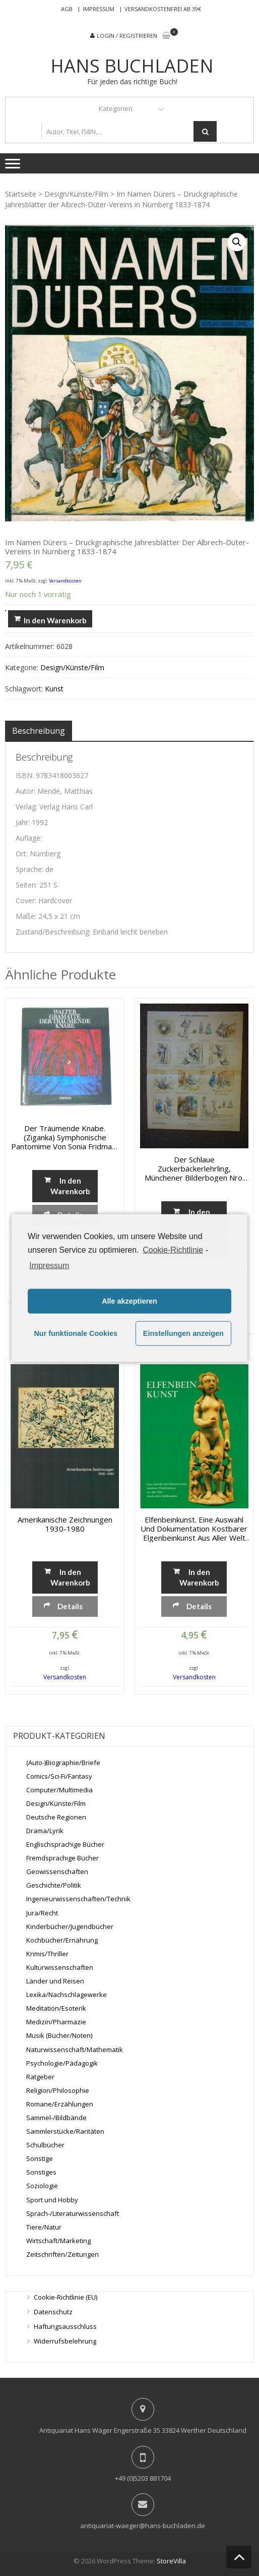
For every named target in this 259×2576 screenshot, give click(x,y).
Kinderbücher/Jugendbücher (69, 1926)
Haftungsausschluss (65, 2326)
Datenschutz (53, 2311)
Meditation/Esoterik (56, 2008)
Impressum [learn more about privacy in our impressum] (49, 1265)
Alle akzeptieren (129, 1301)
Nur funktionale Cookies (75, 1333)
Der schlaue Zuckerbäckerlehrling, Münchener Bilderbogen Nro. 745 (194, 1168)
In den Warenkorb (55, 620)
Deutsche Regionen (56, 1817)
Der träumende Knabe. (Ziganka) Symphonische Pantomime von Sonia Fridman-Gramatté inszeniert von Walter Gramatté (65, 1137)
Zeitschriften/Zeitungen (62, 2254)
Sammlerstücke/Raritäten (65, 2131)
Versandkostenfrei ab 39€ (162, 9)
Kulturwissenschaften (59, 1967)
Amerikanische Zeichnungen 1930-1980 (65, 1524)
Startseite (20, 194)
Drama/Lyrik (44, 1830)
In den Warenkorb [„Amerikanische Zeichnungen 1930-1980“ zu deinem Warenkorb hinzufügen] (70, 1577)
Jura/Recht (42, 1912)
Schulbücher (45, 2144)
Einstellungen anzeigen (183, 1333)
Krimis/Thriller (47, 1953)
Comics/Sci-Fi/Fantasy (59, 1776)
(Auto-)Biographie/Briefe (63, 1762)
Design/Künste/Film (76, 194)
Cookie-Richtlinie (173, 1250)
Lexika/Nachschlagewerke (66, 1994)
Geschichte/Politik (53, 1885)
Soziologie (42, 2185)
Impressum (98, 9)
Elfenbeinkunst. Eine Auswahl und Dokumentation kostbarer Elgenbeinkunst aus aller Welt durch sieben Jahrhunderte (194, 1528)
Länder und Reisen (55, 1980)
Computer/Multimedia (59, 1789)
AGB (67, 9)
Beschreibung (38, 730)
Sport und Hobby (52, 2199)
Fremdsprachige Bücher (62, 1857)
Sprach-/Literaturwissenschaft (72, 2213)
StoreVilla (171, 2560)
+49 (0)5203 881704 (143, 2478)
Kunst (54, 688)
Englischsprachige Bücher (65, 1844)
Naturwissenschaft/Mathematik (74, 2049)
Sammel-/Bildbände (56, 2117)
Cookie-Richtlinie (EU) (65, 2297)
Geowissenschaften (57, 1871)
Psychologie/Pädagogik (62, 2063)
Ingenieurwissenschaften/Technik (78, 1898)
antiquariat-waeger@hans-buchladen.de (142, 2525)
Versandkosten (65, 580)
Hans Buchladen (132, 66)
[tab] (38, 731)
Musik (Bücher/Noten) (59, 2035)
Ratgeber (40, 2076)
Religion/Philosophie (57, 2090)
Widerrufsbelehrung (65, 2341)
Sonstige (39, 2158)
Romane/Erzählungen (59, 2104)
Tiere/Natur (43, 2227)
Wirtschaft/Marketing (58, 2240)
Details (70, 1606)
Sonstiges (41, 2172)
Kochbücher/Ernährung (62, 1940)
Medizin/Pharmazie (56, 2021)
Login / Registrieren (127, 35)
